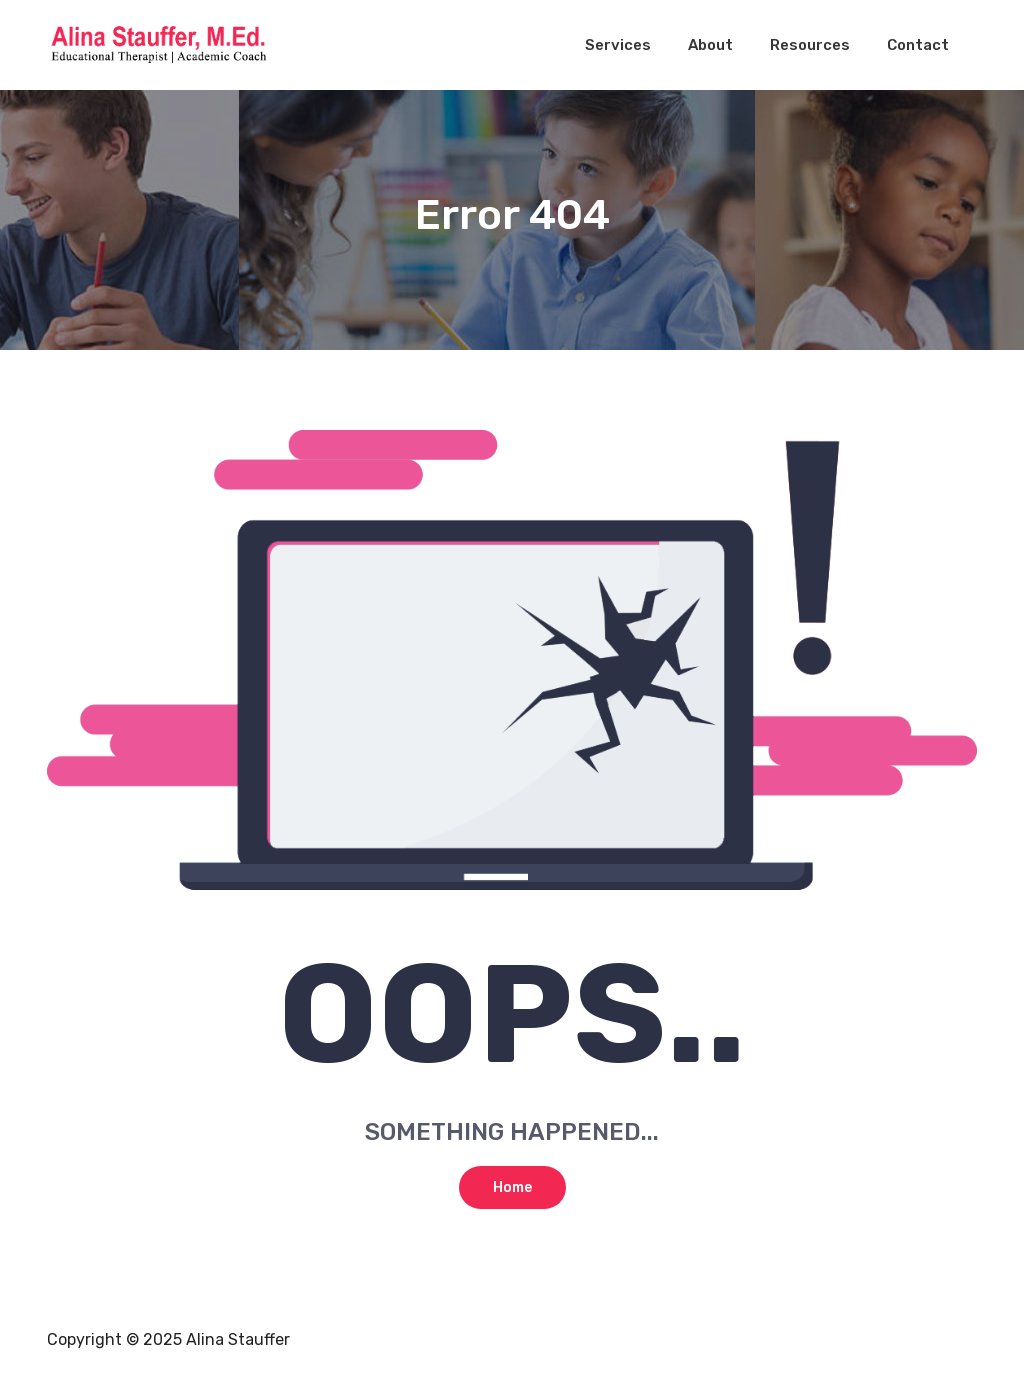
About (710, 45)
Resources (810, 45)
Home (512, 1187)
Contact (918, 45)
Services (618, 45)
